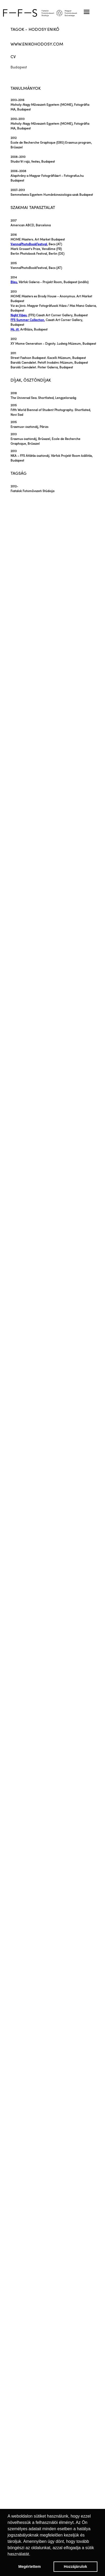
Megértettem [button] (29, 2566)
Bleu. (14, 282)
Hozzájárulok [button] (75, 2566)
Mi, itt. (14, 329)
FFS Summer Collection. (27, 320)
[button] (86, 12)
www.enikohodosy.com (36, 44)
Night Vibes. (18, 315)
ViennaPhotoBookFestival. (29, 244)
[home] (52, 12)
